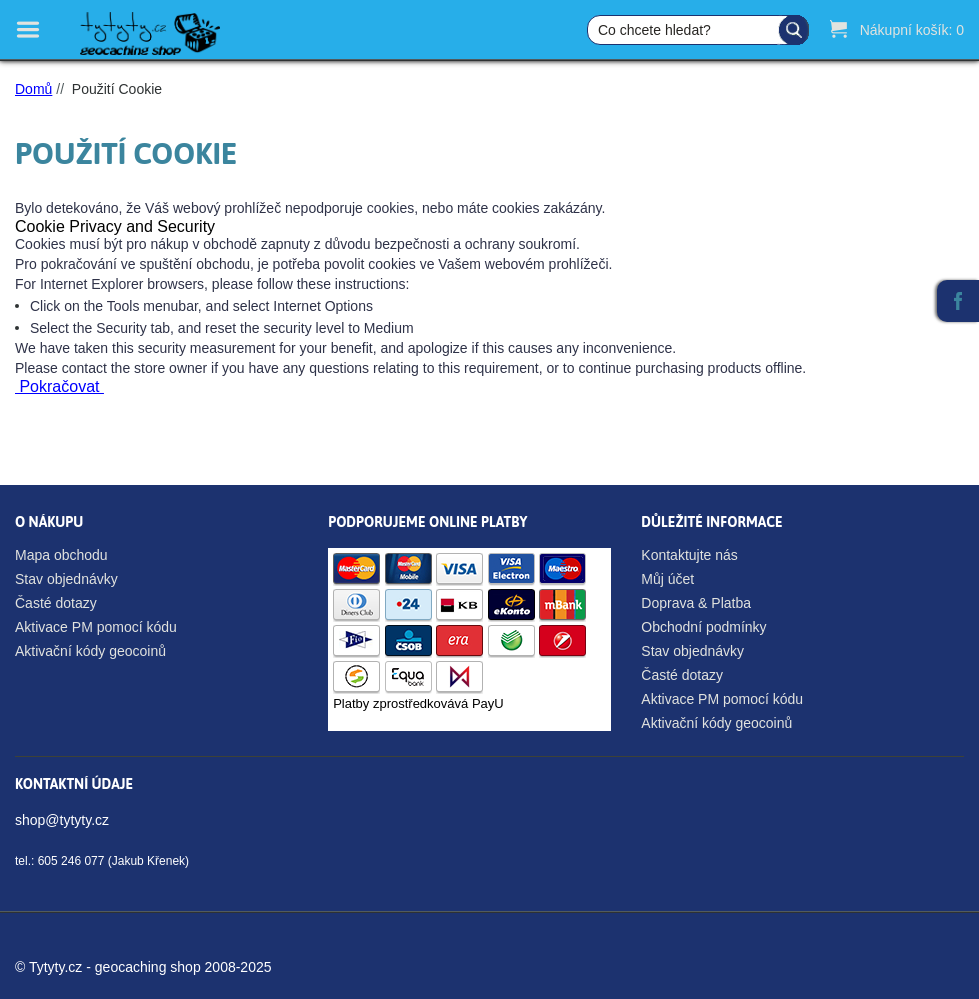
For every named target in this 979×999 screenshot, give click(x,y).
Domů (33, 89)
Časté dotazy (56, 603)
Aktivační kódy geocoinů (90, 651)
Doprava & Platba (696, 603)
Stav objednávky (66, 579)
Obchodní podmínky (703, 627)
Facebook (958, 301)
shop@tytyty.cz (62, 820)
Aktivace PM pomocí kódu (96, 627)
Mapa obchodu (61, 555)
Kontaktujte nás (689, 555)
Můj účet (667, 579)
